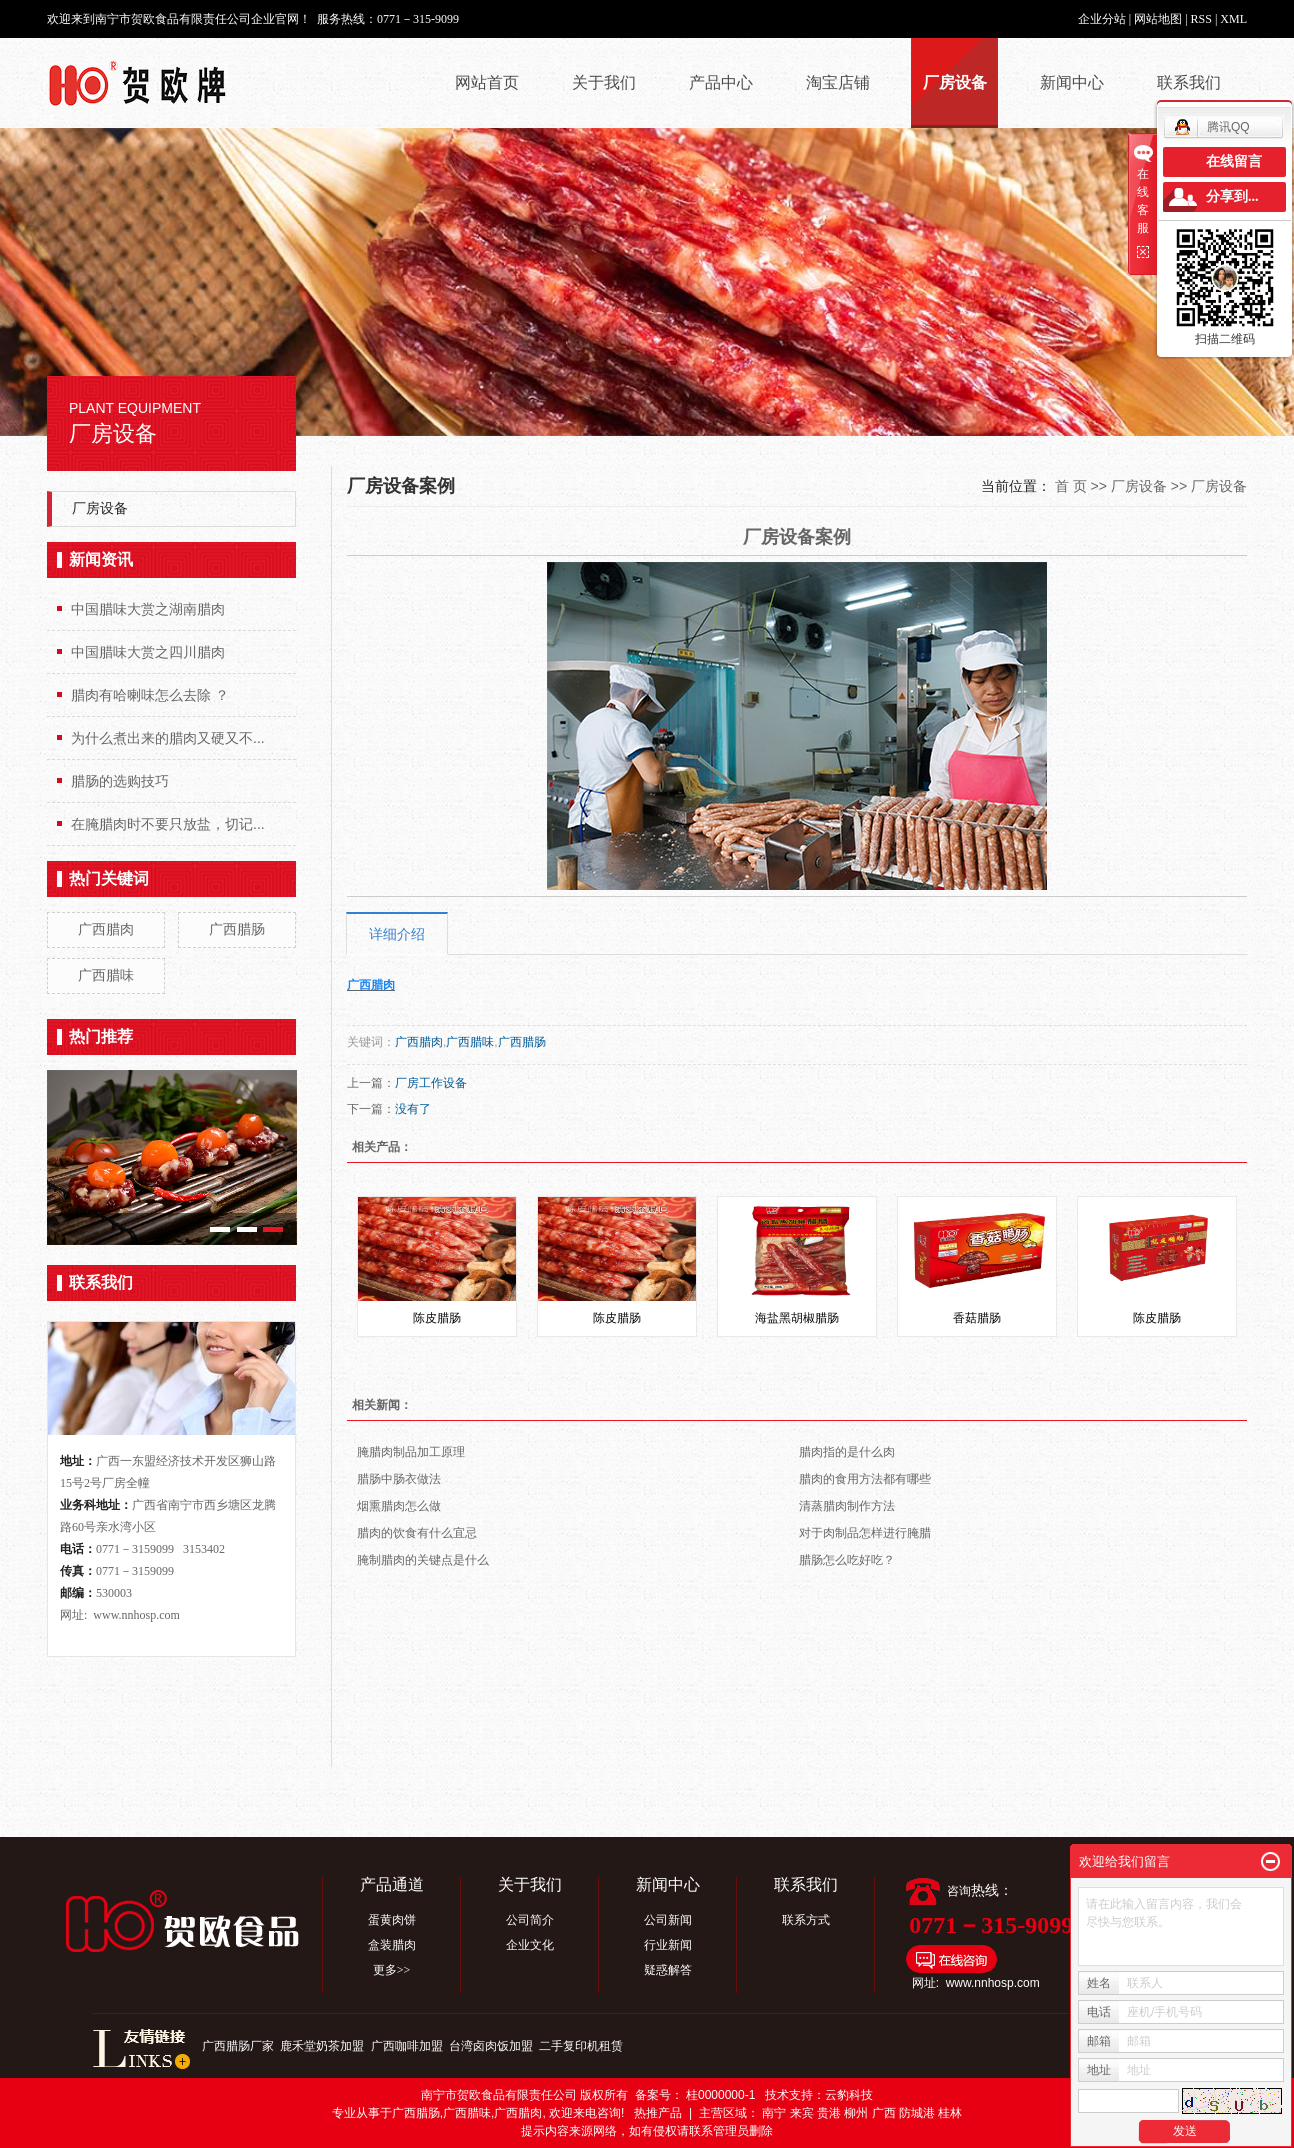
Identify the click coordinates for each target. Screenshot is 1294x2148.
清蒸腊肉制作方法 (847, 1506)
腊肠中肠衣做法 (399, 1479)
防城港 (917, 2113)
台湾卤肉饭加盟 (492, 2046)
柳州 (856, 2113)
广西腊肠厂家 (239, 2046)
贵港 (829, 2113)
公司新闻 (668, 1920)
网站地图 (1159, 19)
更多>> (392, 1970)
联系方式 (806, 1920)
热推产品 (658, 2113)
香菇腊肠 (977, 1318)
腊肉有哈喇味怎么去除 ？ (150, 695)
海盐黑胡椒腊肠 (797, 1318)
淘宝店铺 (838, 82)
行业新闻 (668, 1945)
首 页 (1071, 486)
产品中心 (721, 82)
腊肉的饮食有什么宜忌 (417, 1533)
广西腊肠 (237, 929)
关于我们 (604, 82)
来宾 (802, 2113)
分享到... (1232, 196)
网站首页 (487, 82)
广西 (884, 2113)
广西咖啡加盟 (408, 2046)
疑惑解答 (668, 1970)
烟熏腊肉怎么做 (399, 1506)
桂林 (950, 2113)
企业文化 (530, 1945)
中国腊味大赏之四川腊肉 (148, 652)
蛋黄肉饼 (392, 1920)
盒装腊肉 (392, 1945)
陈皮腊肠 (437, 1318)
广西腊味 (106, 975)
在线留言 (1234, 161)
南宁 (774, 2113)
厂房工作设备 (431, 1083)
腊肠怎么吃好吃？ (847, 1560)
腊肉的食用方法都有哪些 (865, 1479)
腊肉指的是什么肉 (847, 1452)
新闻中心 (1072, 82)
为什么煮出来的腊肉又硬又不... (168, 738)
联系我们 (1189, 82)
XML (1233, 19)
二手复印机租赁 (581, 2046)
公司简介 (530, 1920)
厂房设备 (955, 82)
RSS (1201, 19)
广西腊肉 (106, 929)
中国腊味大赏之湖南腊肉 (148, 609)
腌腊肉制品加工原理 (411, 1452)
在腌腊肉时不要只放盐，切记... (168, 824)
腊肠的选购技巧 (120, 781)
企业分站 (1102, 19)
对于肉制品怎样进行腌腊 (865, 1533)
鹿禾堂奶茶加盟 (323, 2046)
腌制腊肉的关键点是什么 (423, 1560)
